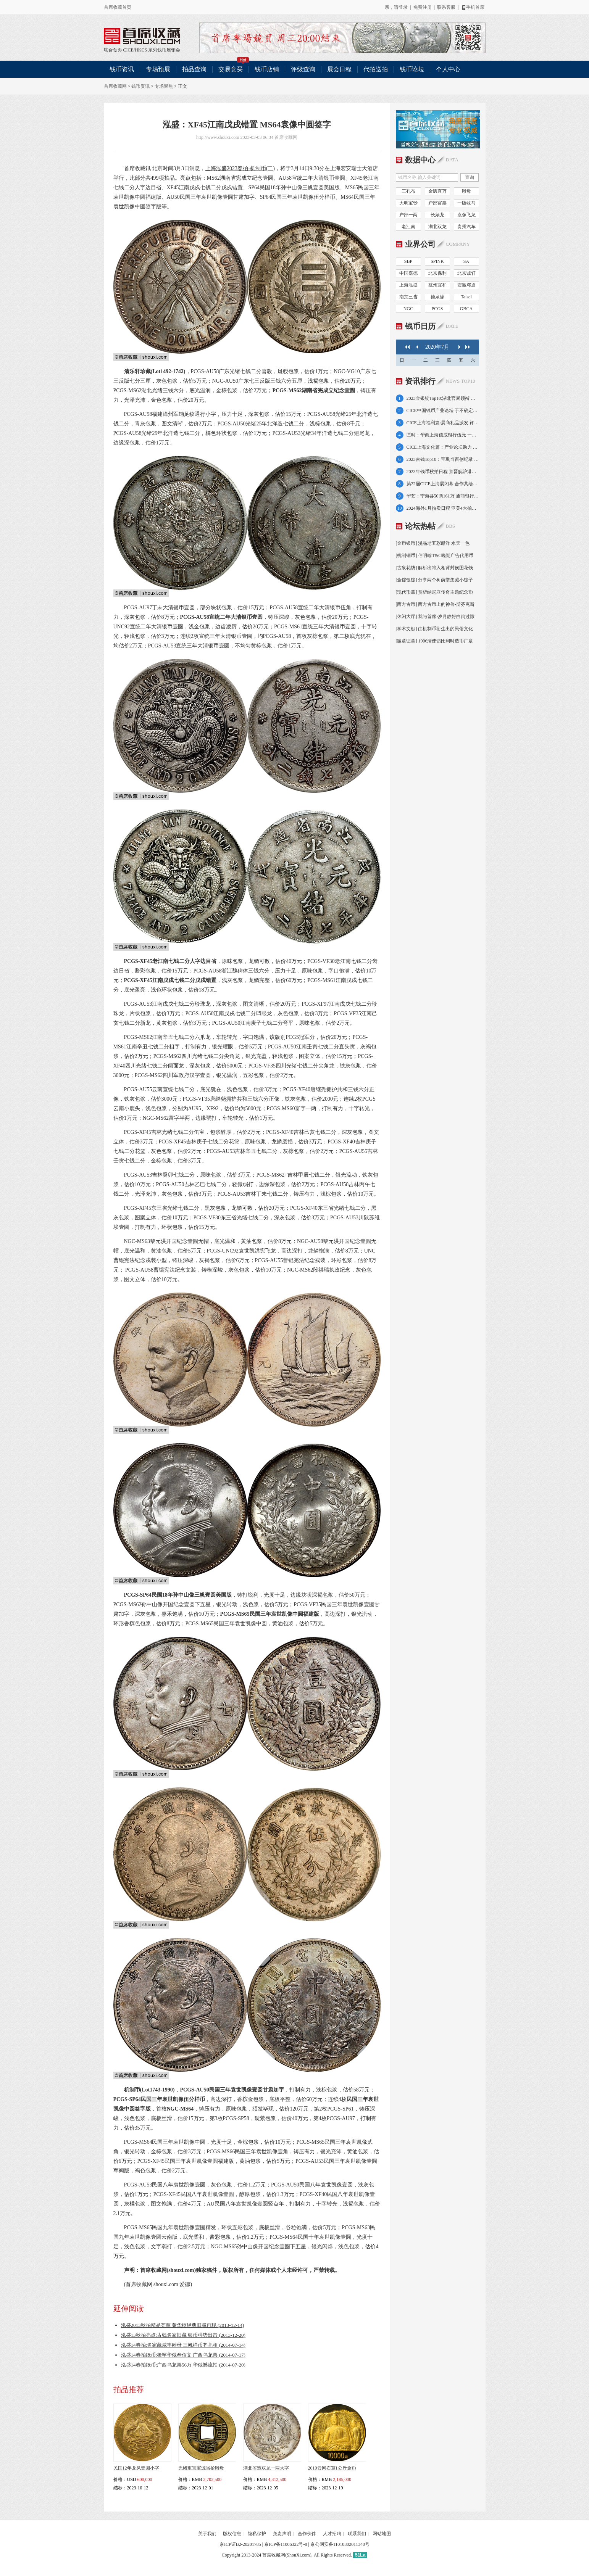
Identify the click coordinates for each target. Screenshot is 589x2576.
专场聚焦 (164, 86)
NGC (408, 308)
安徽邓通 (466, 285)
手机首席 (472, 7)
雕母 (466, 191)
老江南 (408, 226)
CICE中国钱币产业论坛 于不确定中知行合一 (443, 410)
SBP (408, 261)
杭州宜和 (437, 285)
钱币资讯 (122, 69)
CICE (128, 50)
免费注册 (422, 7)
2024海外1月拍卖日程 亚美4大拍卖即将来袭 (443, 508)
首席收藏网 (115, 86)
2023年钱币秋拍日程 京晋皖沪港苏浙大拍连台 (443, 471)
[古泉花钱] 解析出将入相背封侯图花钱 (434, 567)
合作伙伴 (307, 2533)
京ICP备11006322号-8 (285, 2544)
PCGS (437, 308)
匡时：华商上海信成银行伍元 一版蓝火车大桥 (443, 435)
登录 (403, 7)
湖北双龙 (437, 226)
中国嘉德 (408, 273)
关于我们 (207, 2533)
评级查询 (303, 69)
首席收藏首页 (117, 7)
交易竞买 (233, 66)
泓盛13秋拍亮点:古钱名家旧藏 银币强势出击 (183, 2335)
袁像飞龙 (466, 214)
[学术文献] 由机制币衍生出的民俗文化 (434, 628)
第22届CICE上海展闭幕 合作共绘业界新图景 (443, 483)
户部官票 (437, 203)
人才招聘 (332, 2533)
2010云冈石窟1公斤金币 (332, 2468)
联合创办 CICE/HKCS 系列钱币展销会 (142, 36)
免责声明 (282, 2533)
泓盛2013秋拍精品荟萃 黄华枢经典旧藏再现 (182, 2325)
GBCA (466, 308)
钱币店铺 (267, 69)
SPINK (437, 261)
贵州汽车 (466, 226)
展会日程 (339, 69)
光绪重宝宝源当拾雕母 (201, 2468)
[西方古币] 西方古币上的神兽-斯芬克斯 (435, 604)
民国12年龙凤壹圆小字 (136, 2468)
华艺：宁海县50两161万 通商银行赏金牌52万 (443, 496)
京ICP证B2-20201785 (240, 2544)
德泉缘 (437, 296)
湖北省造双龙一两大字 (266, 2468)
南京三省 (408, 296)
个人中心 (448, 69)
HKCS (141, 50)
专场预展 (158, 69)
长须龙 (437, 214)
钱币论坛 (412, 69)
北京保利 (437, 273)
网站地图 (382, 2533)
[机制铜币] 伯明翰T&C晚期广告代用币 (435, 555)
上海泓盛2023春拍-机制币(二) (240, 168)
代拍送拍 (375, 69)
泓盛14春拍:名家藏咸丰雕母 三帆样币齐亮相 (183, 2345)
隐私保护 (257, 2533)
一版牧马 (466, 203)
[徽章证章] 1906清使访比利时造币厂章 (434, 641)
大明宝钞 (408, 203)
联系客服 (446, 7)
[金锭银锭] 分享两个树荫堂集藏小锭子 (434, 580)
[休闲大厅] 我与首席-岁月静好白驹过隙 (435, 616)
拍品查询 (194, 69)
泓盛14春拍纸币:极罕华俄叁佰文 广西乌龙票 (183, 2355)
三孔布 (408, 191)
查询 (469, 177)
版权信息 (232, 2533)
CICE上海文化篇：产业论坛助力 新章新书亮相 (443, 447)
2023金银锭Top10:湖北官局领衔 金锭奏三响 (443, 398)
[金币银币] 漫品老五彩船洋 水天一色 (433, 543)
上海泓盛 (408, 285)
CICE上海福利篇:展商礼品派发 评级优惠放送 (443, 422)
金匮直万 (437, 191)
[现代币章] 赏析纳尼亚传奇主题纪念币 (434, 592)
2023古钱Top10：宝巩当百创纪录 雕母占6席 (443, 459)
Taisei (466, 296)
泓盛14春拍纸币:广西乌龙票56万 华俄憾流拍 (183, 2365)
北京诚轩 (466, 273)
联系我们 (357, 2533)
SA (466, 261)
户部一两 (408, 214)
